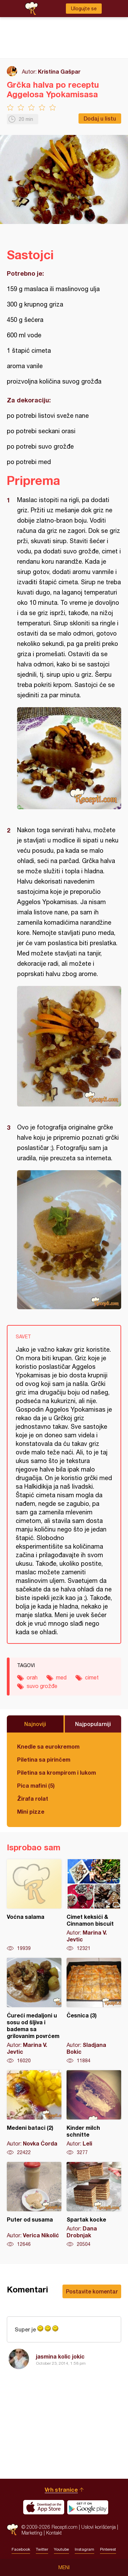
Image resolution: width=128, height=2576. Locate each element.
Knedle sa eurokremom (48, 1746)
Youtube (61, 2549)
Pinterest (108, 2549)
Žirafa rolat (32, 1798)
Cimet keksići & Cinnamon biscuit (94, 1905)
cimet (92, 1677)
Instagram (84, 2549)
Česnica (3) (94, 2011)
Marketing (32, 2533)
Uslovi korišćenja (98, 2527)
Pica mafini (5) (36, 1785)
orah (32, 1677)
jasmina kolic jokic (60, 2356)
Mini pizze (30, 1811)
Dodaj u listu (100, 118)
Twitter (42, 2549)
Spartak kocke (94, 2205)
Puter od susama (34, 2205)
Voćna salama (34, 1905)
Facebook (21, 2549)
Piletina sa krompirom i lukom (56, 1772)
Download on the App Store (43, 2507)
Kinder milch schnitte (94, 2113)
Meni (64, 2567)
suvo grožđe (42, 1686)
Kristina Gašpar (59, 71)
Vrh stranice (61, 2489)
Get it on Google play (87, 2507)
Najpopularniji (93, 1724)
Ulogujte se (84, 8)
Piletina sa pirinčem (43, 1759)
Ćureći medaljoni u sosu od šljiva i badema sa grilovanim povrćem (34, 2011)
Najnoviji (35, 1724)
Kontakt (54, 2533)
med (61, 1677)
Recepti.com (12, 2529)
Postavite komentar (92, 2291)
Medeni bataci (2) (34, 2113)
